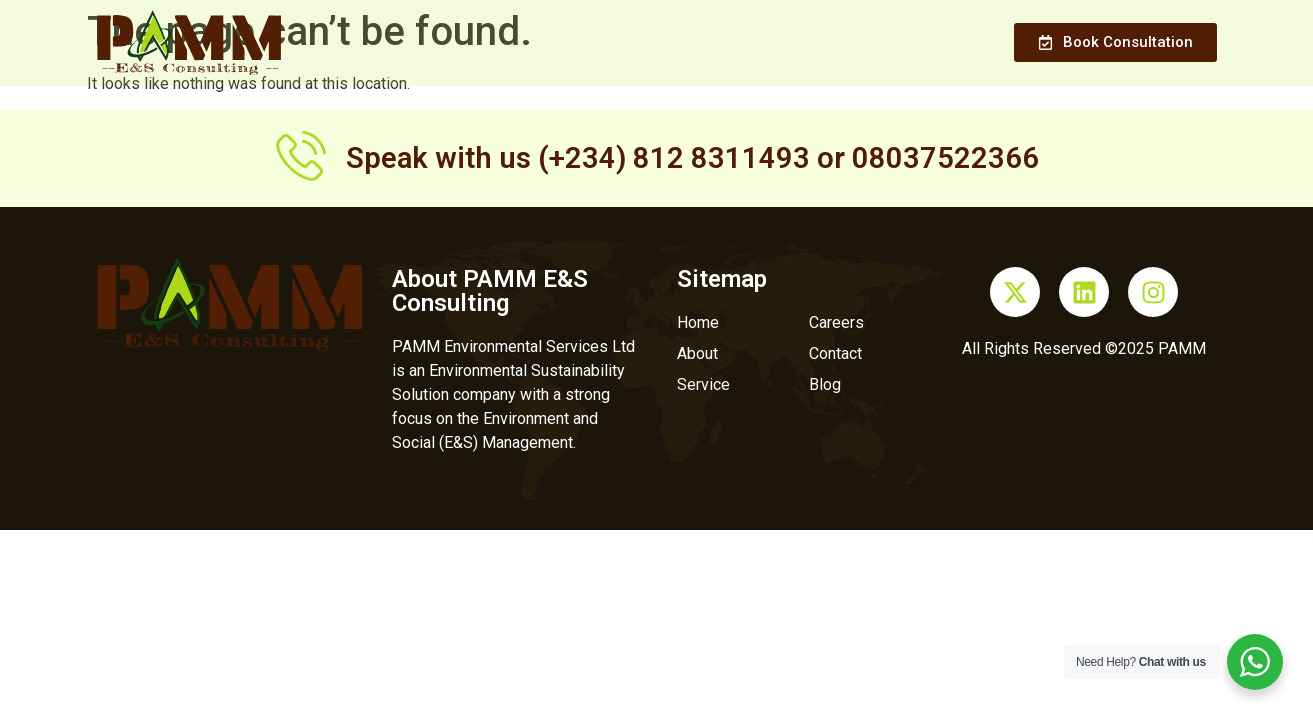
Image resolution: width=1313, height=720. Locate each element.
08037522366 (945, 158)
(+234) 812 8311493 (674, 158)
